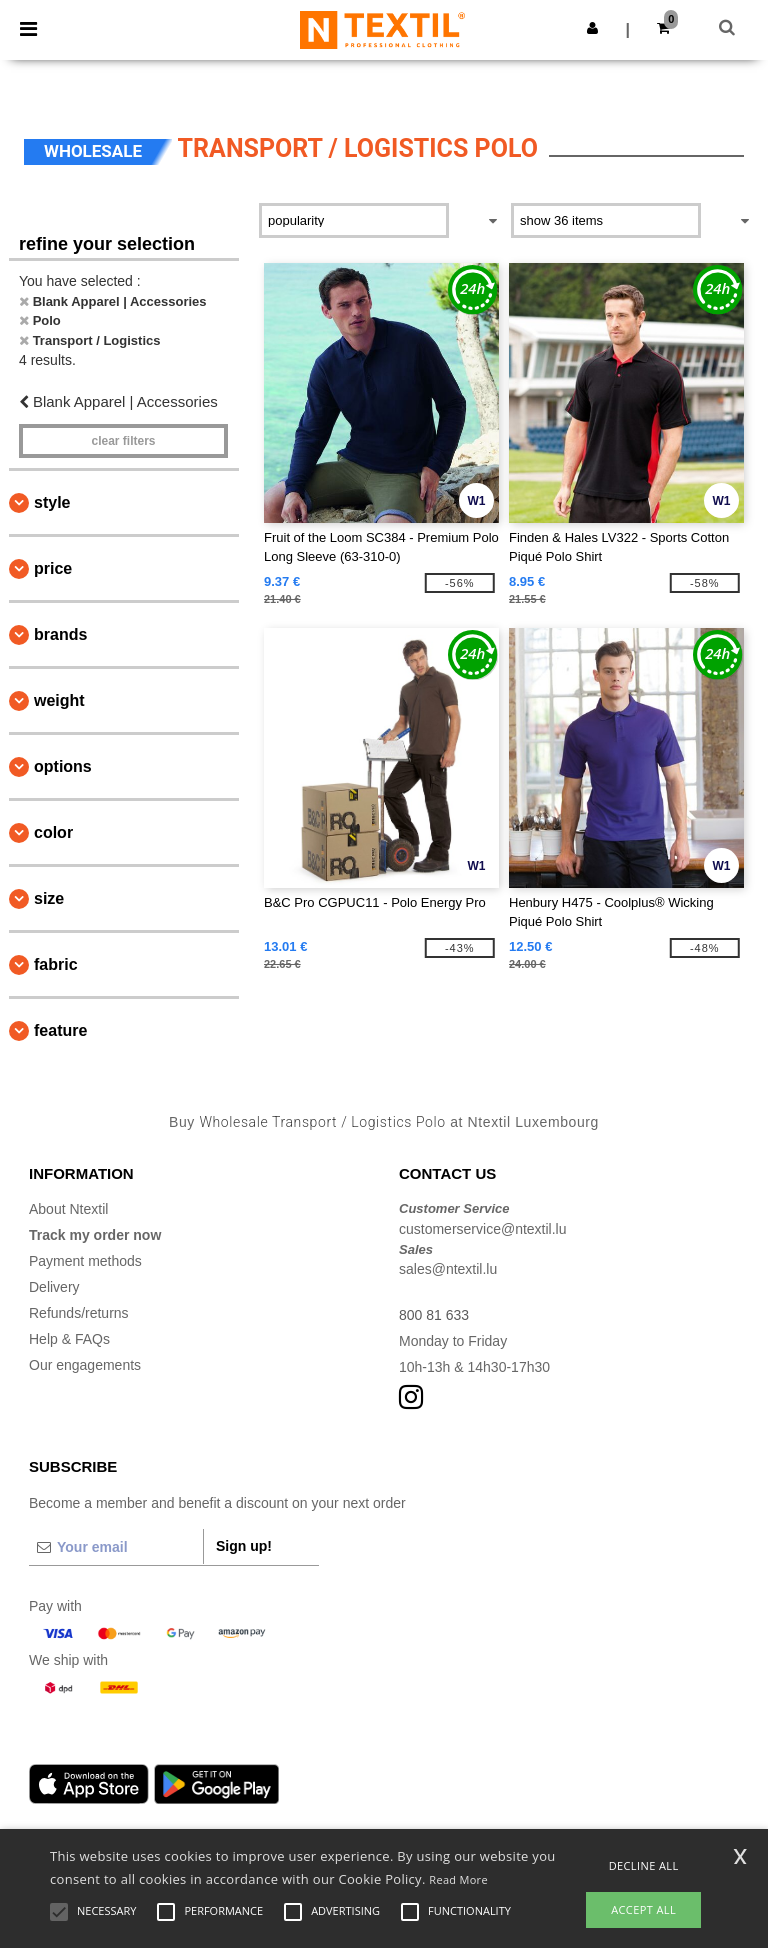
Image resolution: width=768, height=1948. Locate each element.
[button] (592, 28)
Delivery (54, 1287)
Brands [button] (60, 634)
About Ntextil (68, 1209)
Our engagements (85, 1365)
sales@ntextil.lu (448, 1269)
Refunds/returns (79, 1313)
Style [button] (52, 502)
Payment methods (85, 1261)
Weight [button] (59, 700)
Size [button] (49, 898)
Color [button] (53, 832)
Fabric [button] (56, 964)
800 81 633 (434, 1315)
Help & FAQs (69, 1339)
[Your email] (116, 1547)
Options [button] (63, 766)
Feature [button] (60, 1030)
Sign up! (244, 1546)
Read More (458, 1879)
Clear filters (123, 441)
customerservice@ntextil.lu (483, 1229)
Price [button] (53, 568)
